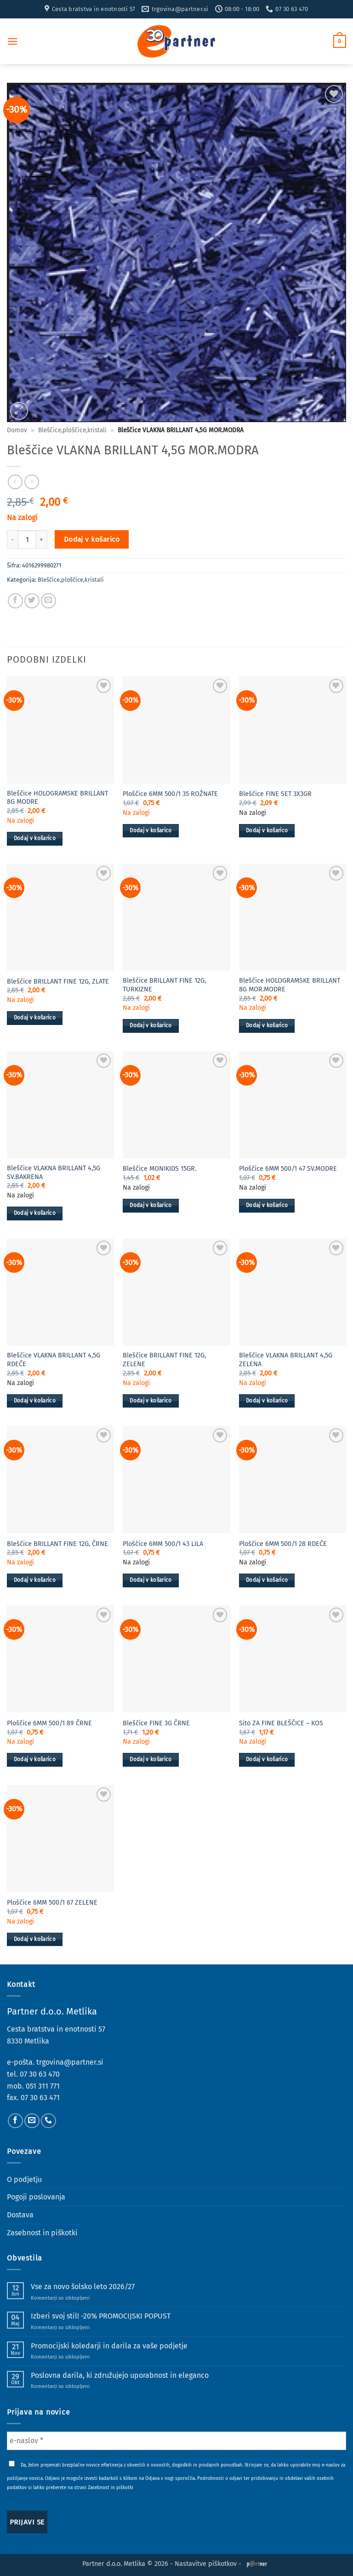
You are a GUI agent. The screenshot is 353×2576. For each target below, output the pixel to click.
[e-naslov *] (176, 2441)
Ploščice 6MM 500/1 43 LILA (163, 1544)
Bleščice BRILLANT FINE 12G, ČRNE (57, 1544)
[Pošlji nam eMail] (32, 2121)
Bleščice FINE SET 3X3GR (275, 794)
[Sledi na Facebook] (15, 2121)
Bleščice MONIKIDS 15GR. (159, 1169)
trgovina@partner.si (69, 2062)
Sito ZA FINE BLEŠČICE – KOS (281, 1723)
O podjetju (24, 2179)
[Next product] (15, 482)
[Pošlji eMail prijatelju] (48, 600)
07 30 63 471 (40, 2097)
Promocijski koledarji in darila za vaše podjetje (109, 2345)
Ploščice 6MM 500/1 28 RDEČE (283, 1544)
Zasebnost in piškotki (42, 2232)
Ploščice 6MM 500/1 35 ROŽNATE (170, 794)
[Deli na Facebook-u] (15, 600)
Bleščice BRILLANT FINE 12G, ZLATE (58, 981)
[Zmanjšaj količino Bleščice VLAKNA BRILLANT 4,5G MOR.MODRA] (12, 539)
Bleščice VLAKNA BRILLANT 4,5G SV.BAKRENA (53, 1172)
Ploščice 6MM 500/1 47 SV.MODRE (288, 1169)
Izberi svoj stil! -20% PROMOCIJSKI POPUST (101, 2316)
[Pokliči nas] (48, 2121)
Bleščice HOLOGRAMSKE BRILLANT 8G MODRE (57, 798)
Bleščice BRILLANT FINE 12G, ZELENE (164, 1359)
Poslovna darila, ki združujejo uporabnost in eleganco (120, 2375)
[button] (12, 41)
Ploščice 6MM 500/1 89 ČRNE (49, 1723)
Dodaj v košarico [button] (35, 838)
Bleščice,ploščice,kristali (72, 430)
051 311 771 (43, 2086)
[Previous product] (31, 482)
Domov (17, 430)
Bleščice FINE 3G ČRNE (156, 1723)
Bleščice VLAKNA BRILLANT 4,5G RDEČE (53, 1359)
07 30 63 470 (40, 2074)
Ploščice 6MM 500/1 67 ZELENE (52, 1902)
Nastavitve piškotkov (206, 2564)
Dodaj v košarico (92, 539)
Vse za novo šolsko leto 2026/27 (83, 2286)
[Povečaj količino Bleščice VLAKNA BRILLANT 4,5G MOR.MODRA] (41, 539)
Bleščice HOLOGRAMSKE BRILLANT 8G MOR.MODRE (289, 985)
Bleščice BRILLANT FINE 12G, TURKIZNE (164, 985)
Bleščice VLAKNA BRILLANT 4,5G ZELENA (285, 1359)
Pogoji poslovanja (36, 2196)
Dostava (20, 2214)
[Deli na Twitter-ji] (32, 600)
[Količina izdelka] (27, 539)
